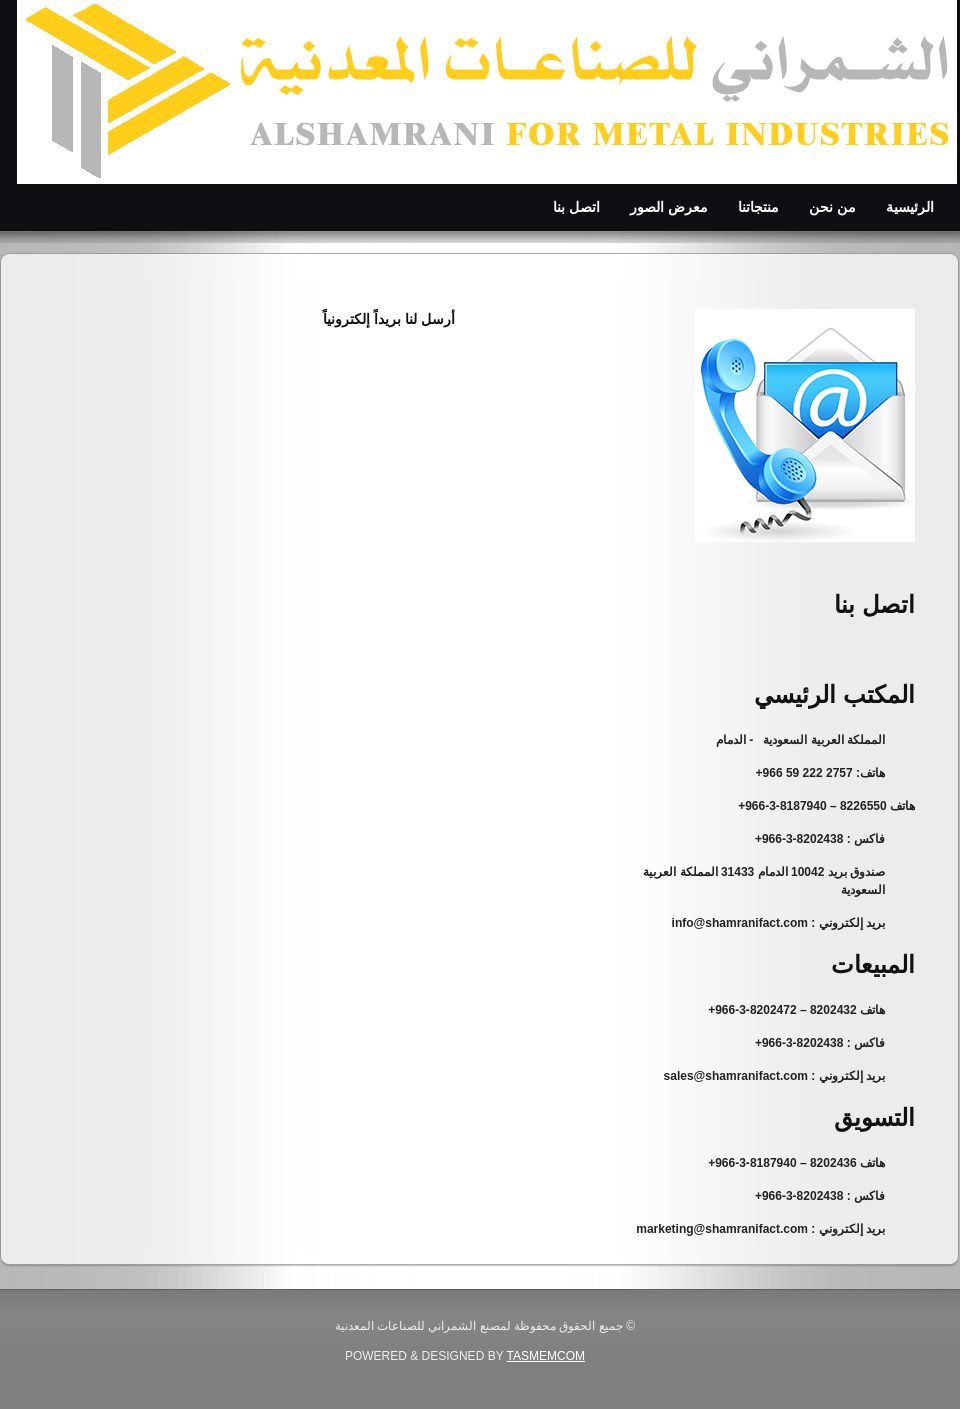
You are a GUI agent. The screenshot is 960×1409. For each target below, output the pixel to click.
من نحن (832, 207)
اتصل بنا (576, 207)
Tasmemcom (546, 1356)
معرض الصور (669, 207)
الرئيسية (910, 207)
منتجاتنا (758, 207)
